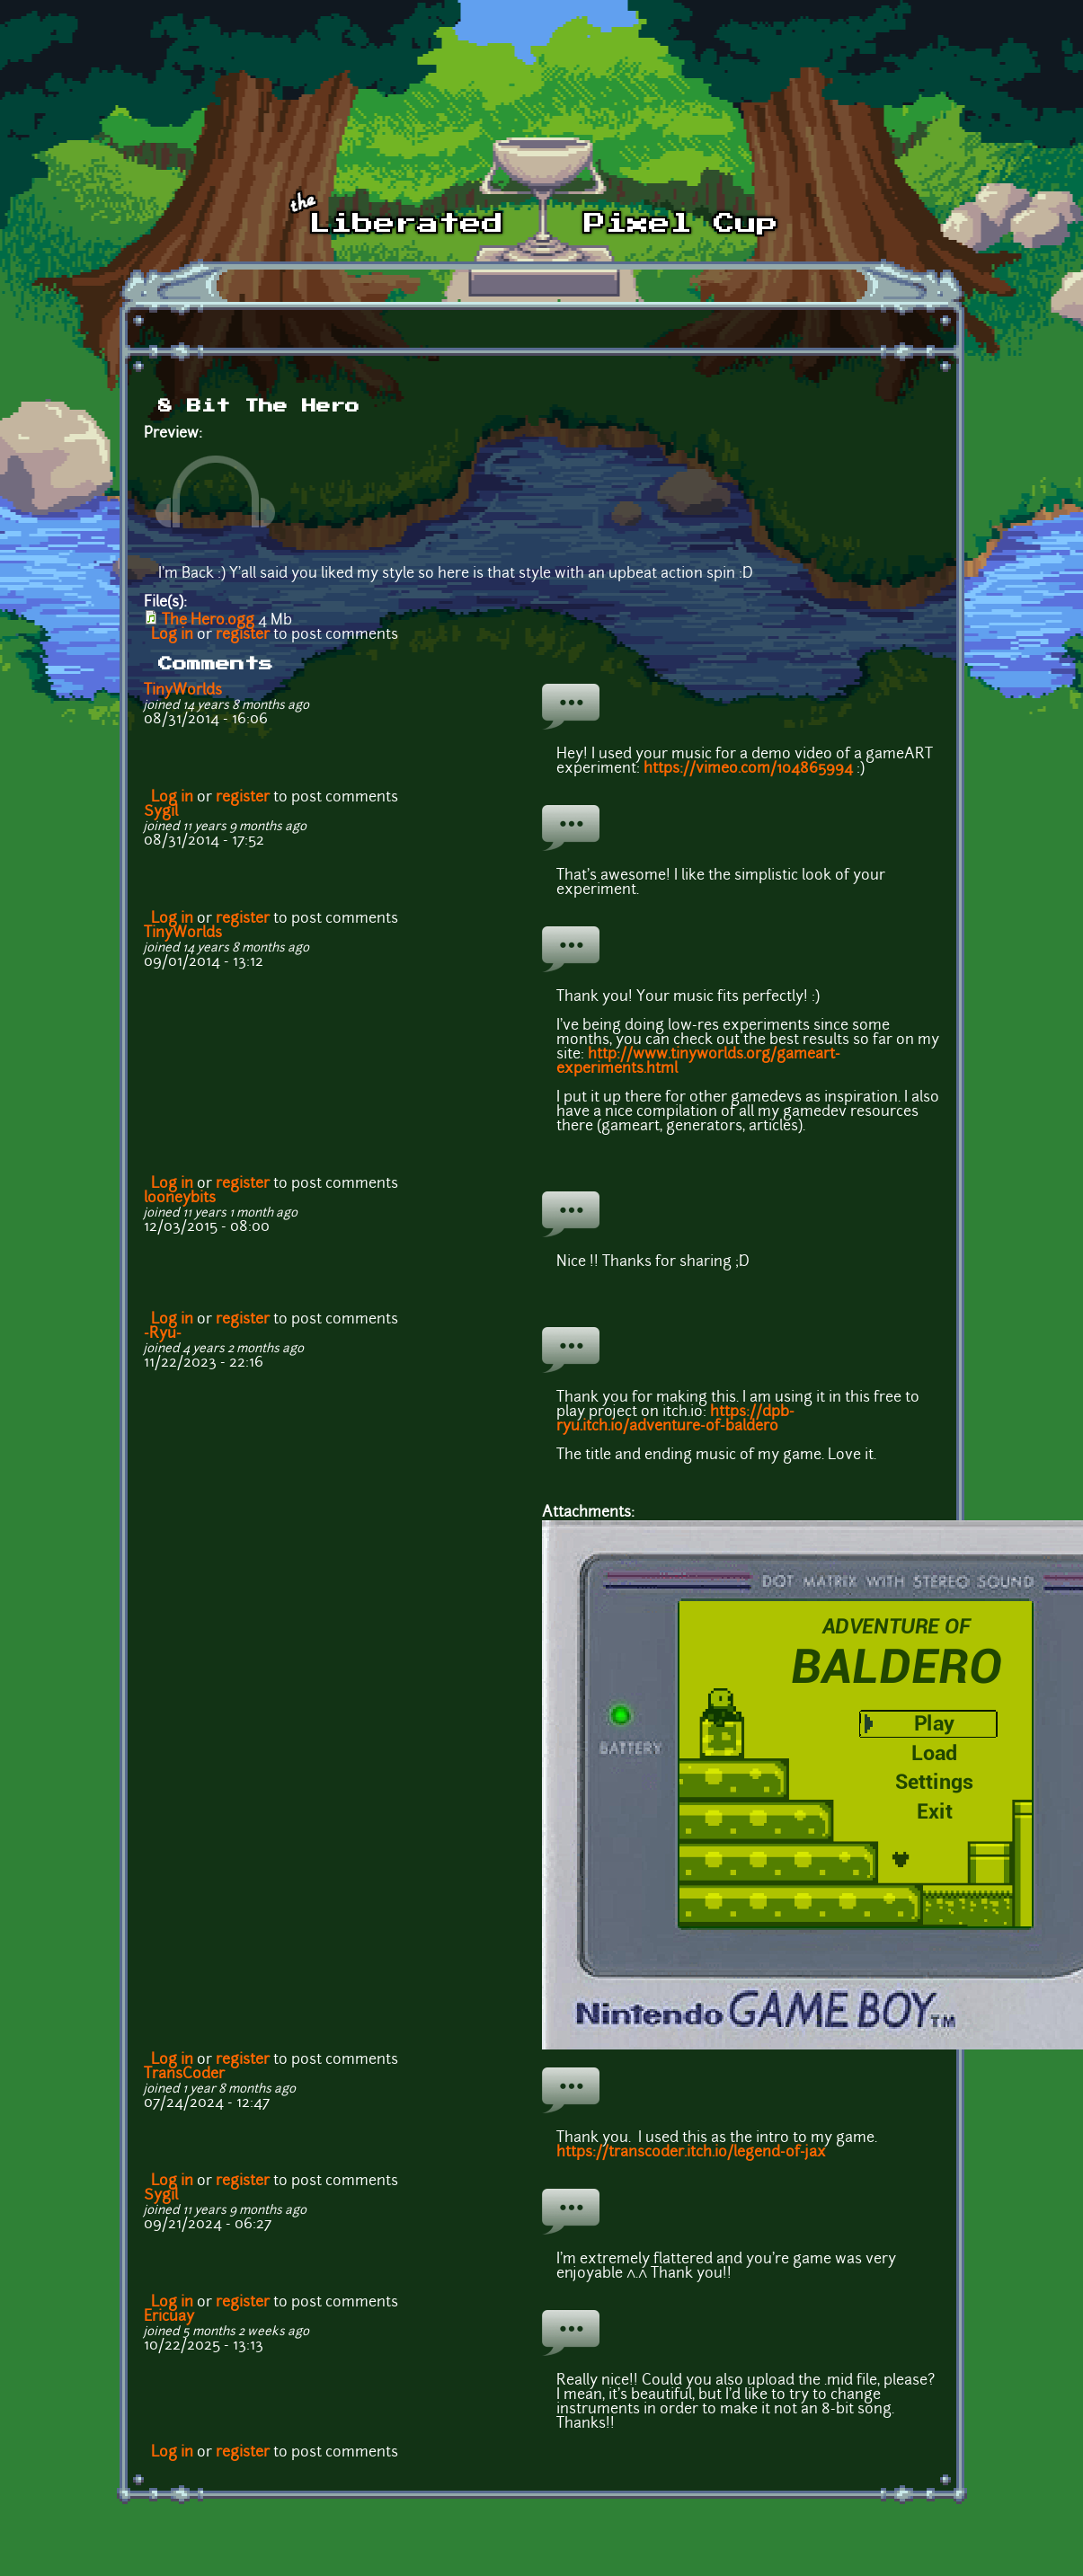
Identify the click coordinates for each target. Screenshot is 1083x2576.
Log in (172, 635)
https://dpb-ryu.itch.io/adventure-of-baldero (675, 1419)
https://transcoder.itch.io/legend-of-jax (691, 2153)
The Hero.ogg (208, 621)
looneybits (180, 1198)
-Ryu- (163, 1334)
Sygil (161, 812)
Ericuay (169, 2317)
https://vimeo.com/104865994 (748, 769)
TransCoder (184, 2074)
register (243, 635)
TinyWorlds (183, 691)
